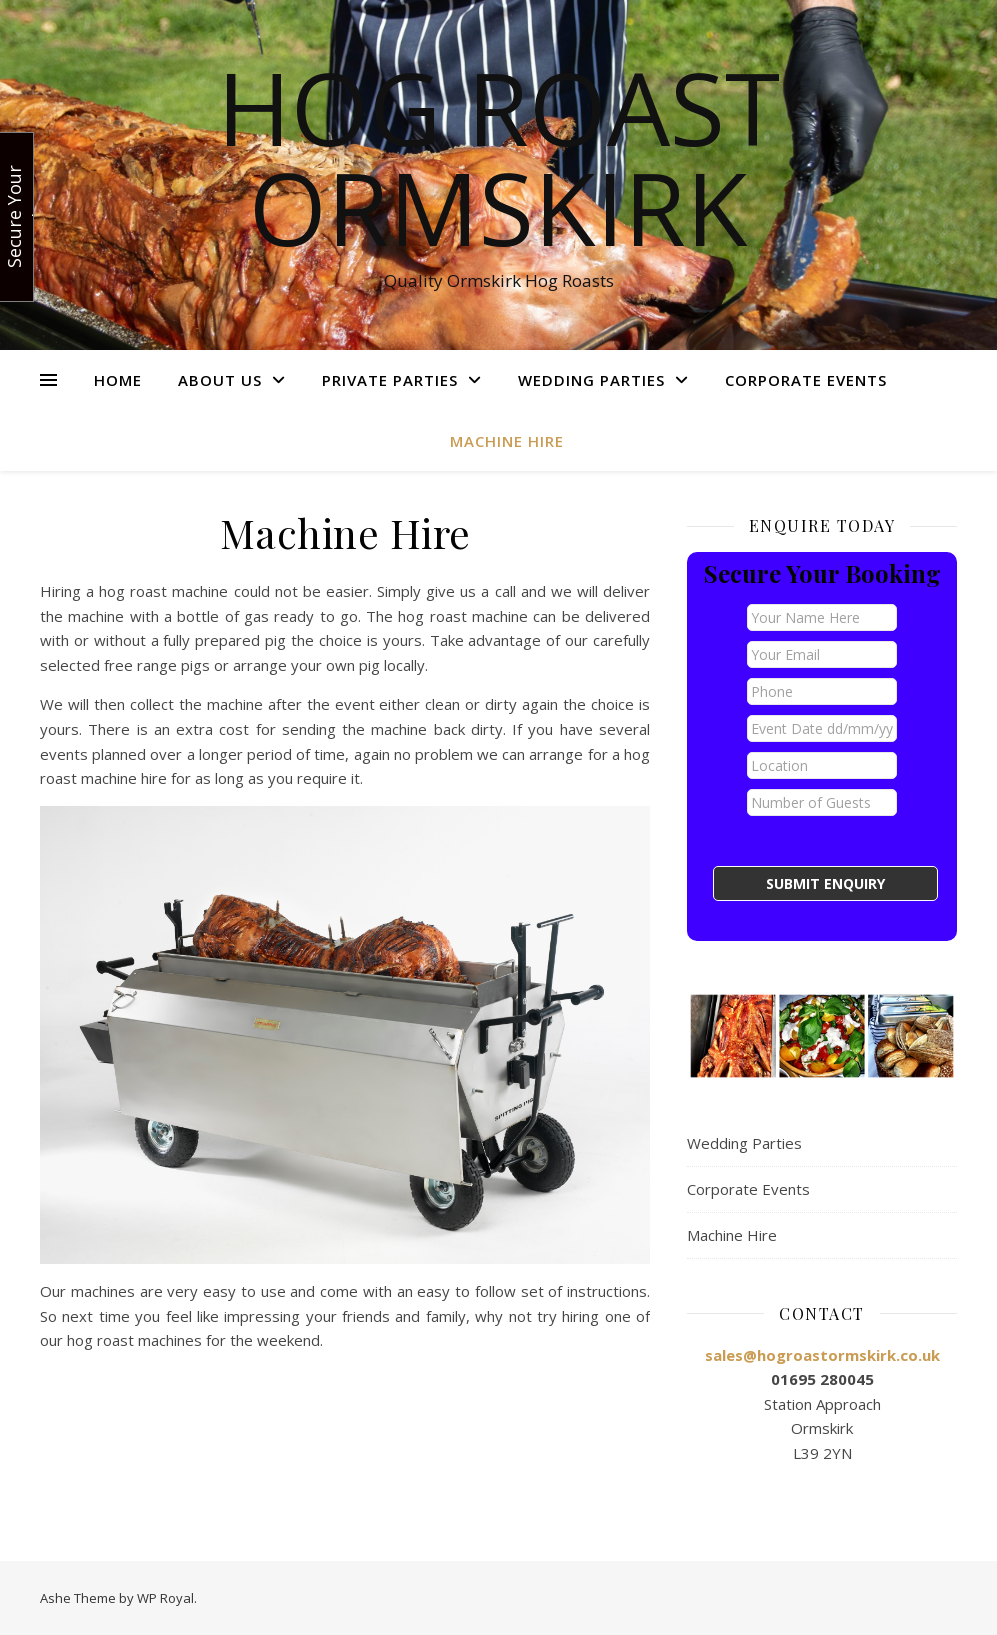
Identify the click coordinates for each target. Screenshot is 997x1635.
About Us (220, 380)
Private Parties (390, 380)
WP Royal (165, 1598)
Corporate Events (806, 380)
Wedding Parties (591, 380)
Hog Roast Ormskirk (498, 157)
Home (118, 380)
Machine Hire (507, 441)
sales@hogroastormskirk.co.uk (822, 1355)
